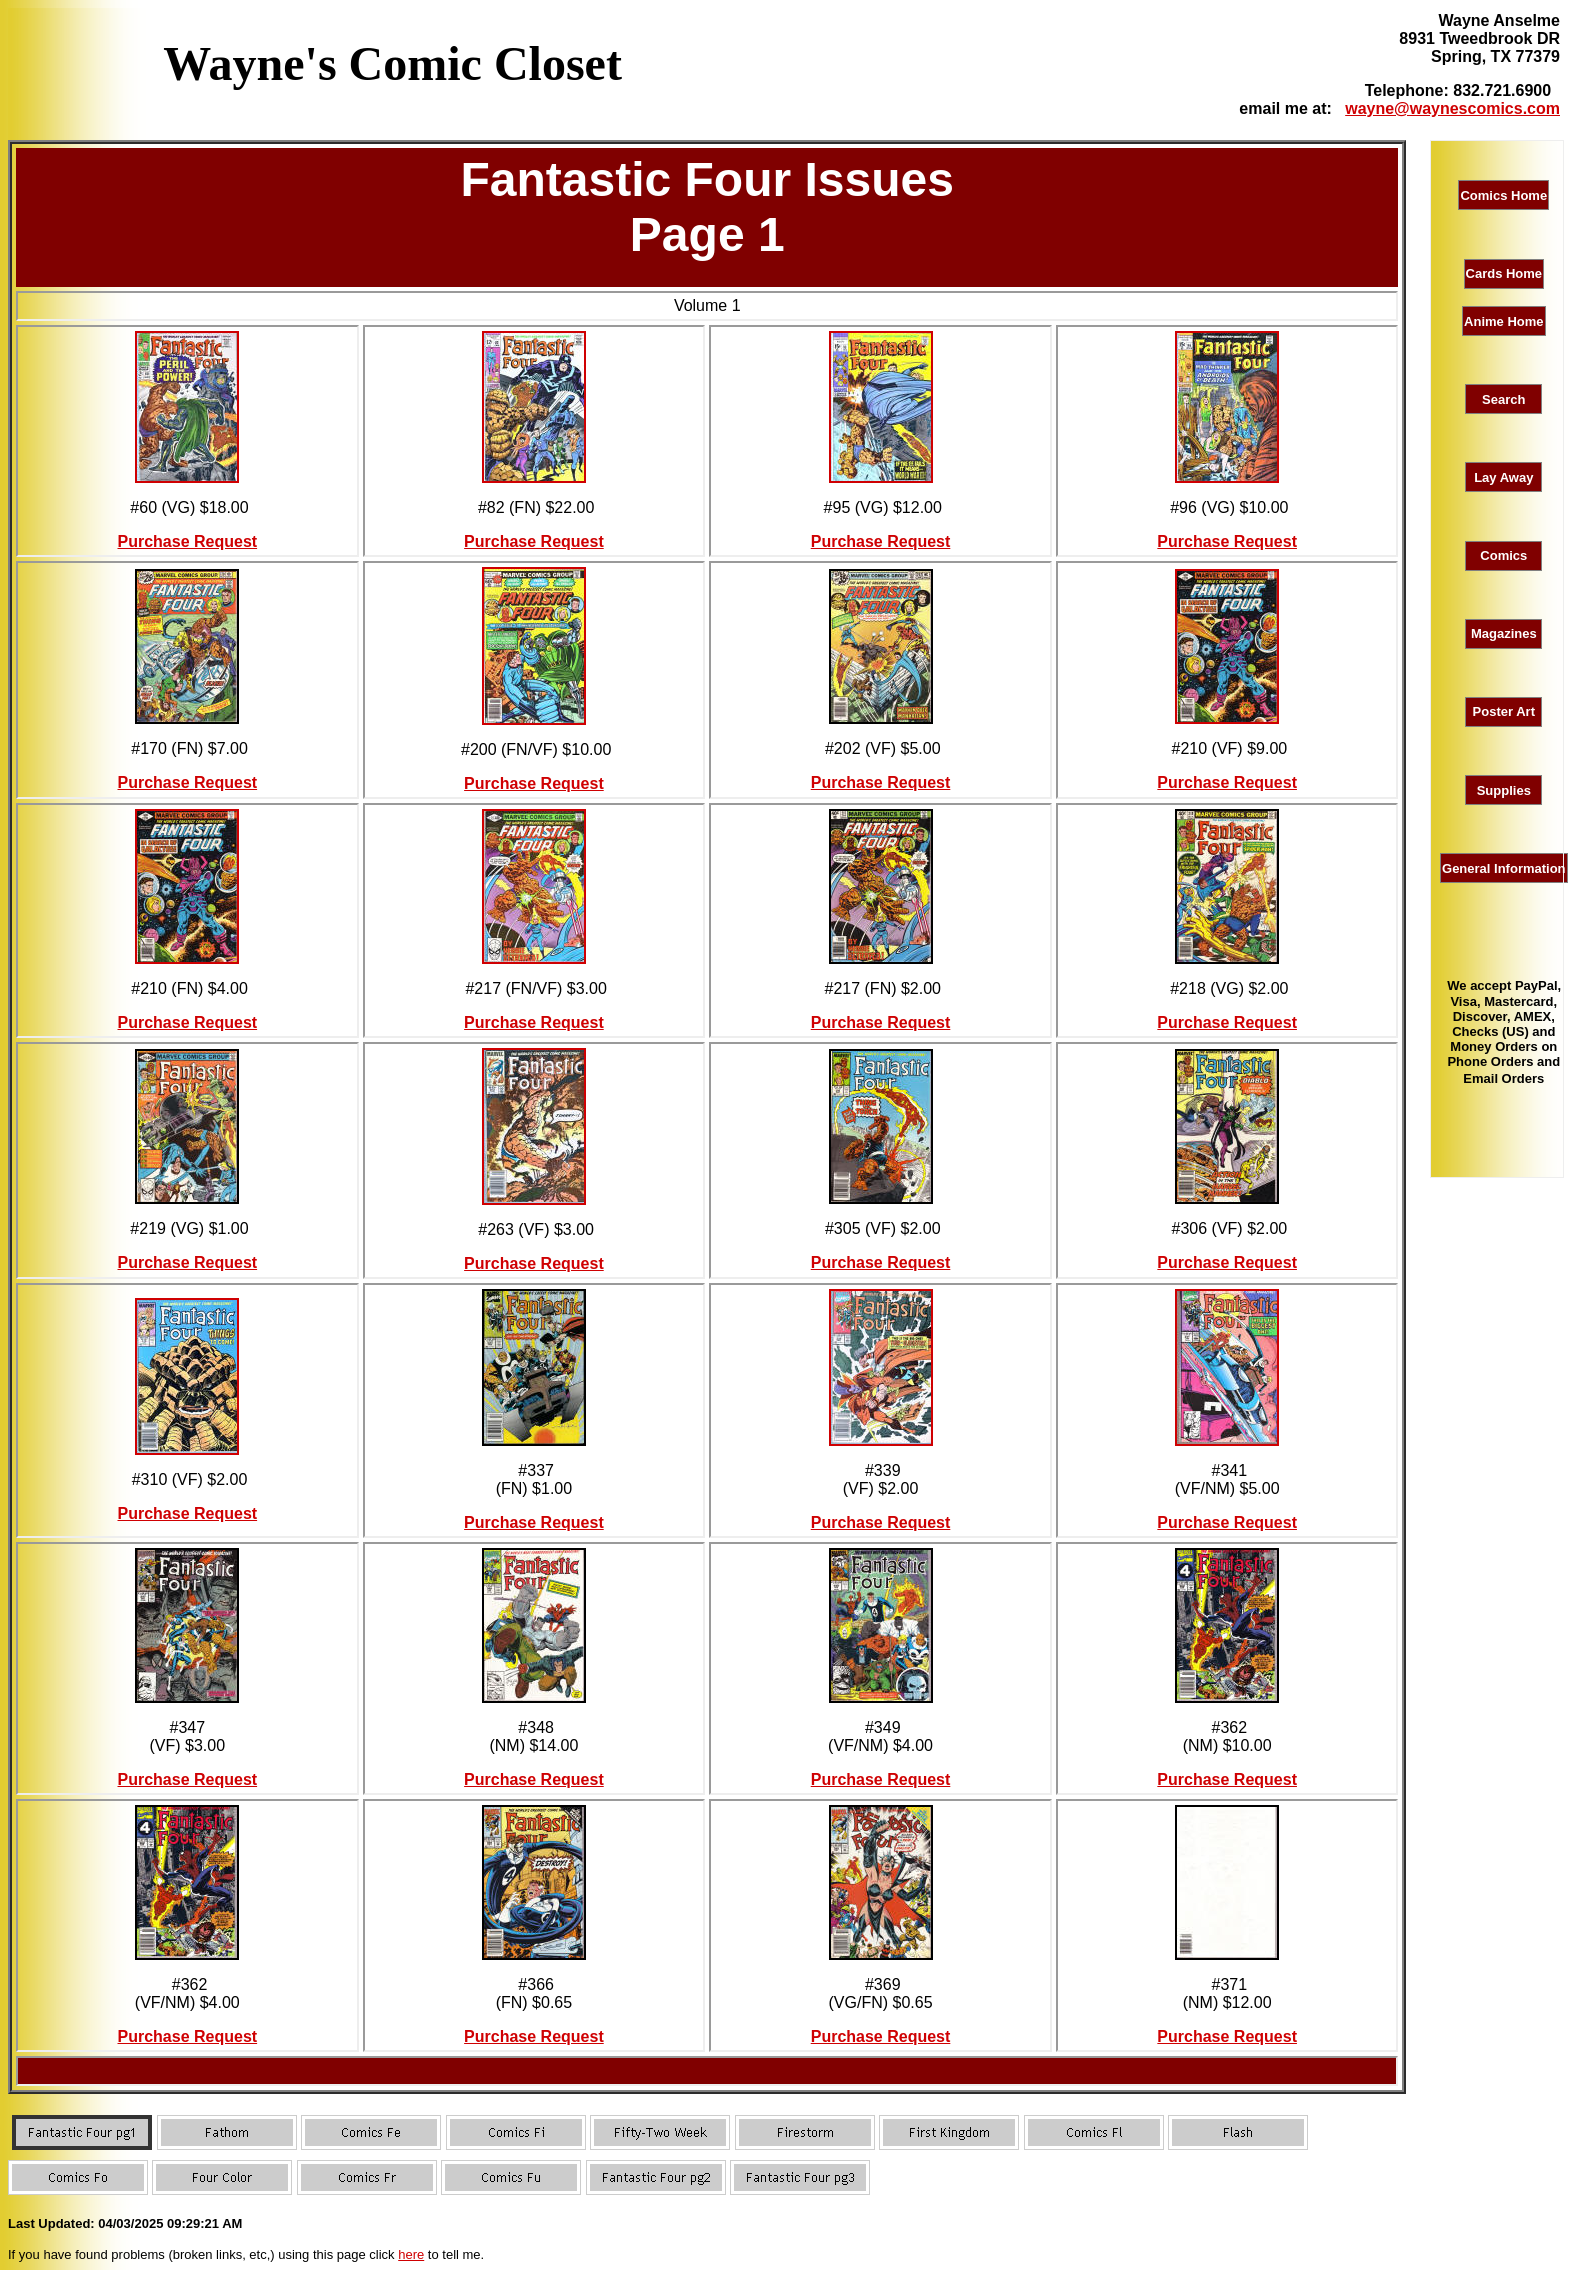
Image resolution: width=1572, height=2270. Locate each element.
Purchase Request (188, 541)
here (411, 2254)
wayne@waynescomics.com (1452, 108)
